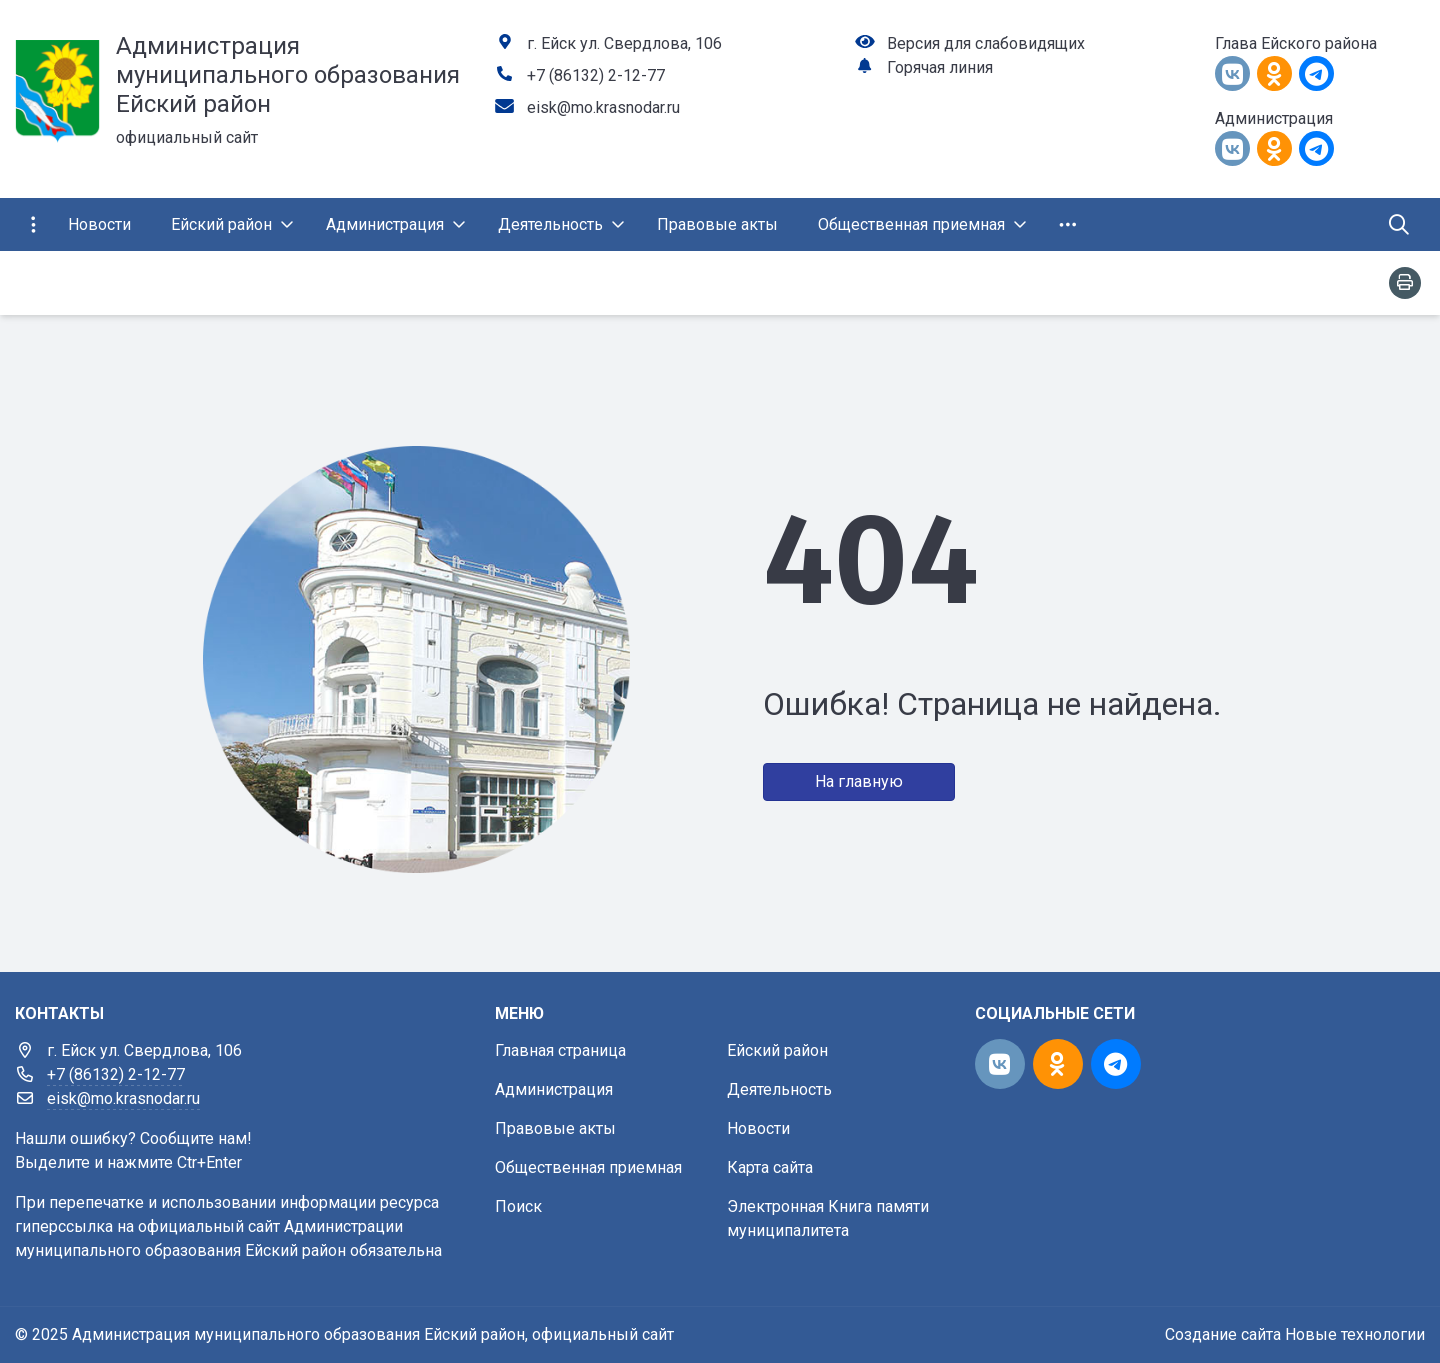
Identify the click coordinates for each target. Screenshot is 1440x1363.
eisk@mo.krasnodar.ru (603, 107)
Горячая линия (940, 67)
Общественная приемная (588, 1167)
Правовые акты (555, 1128)
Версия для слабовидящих (986, 43)
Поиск (518, 1206)
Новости (758, 1128)
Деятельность (779, 1089)
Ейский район (777, 1050)
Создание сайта (1223, 1334)
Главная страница (560, 1050)
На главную (859, 781)
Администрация (554, 1089)
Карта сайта (770, 1167)
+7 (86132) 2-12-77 (596, 75)
